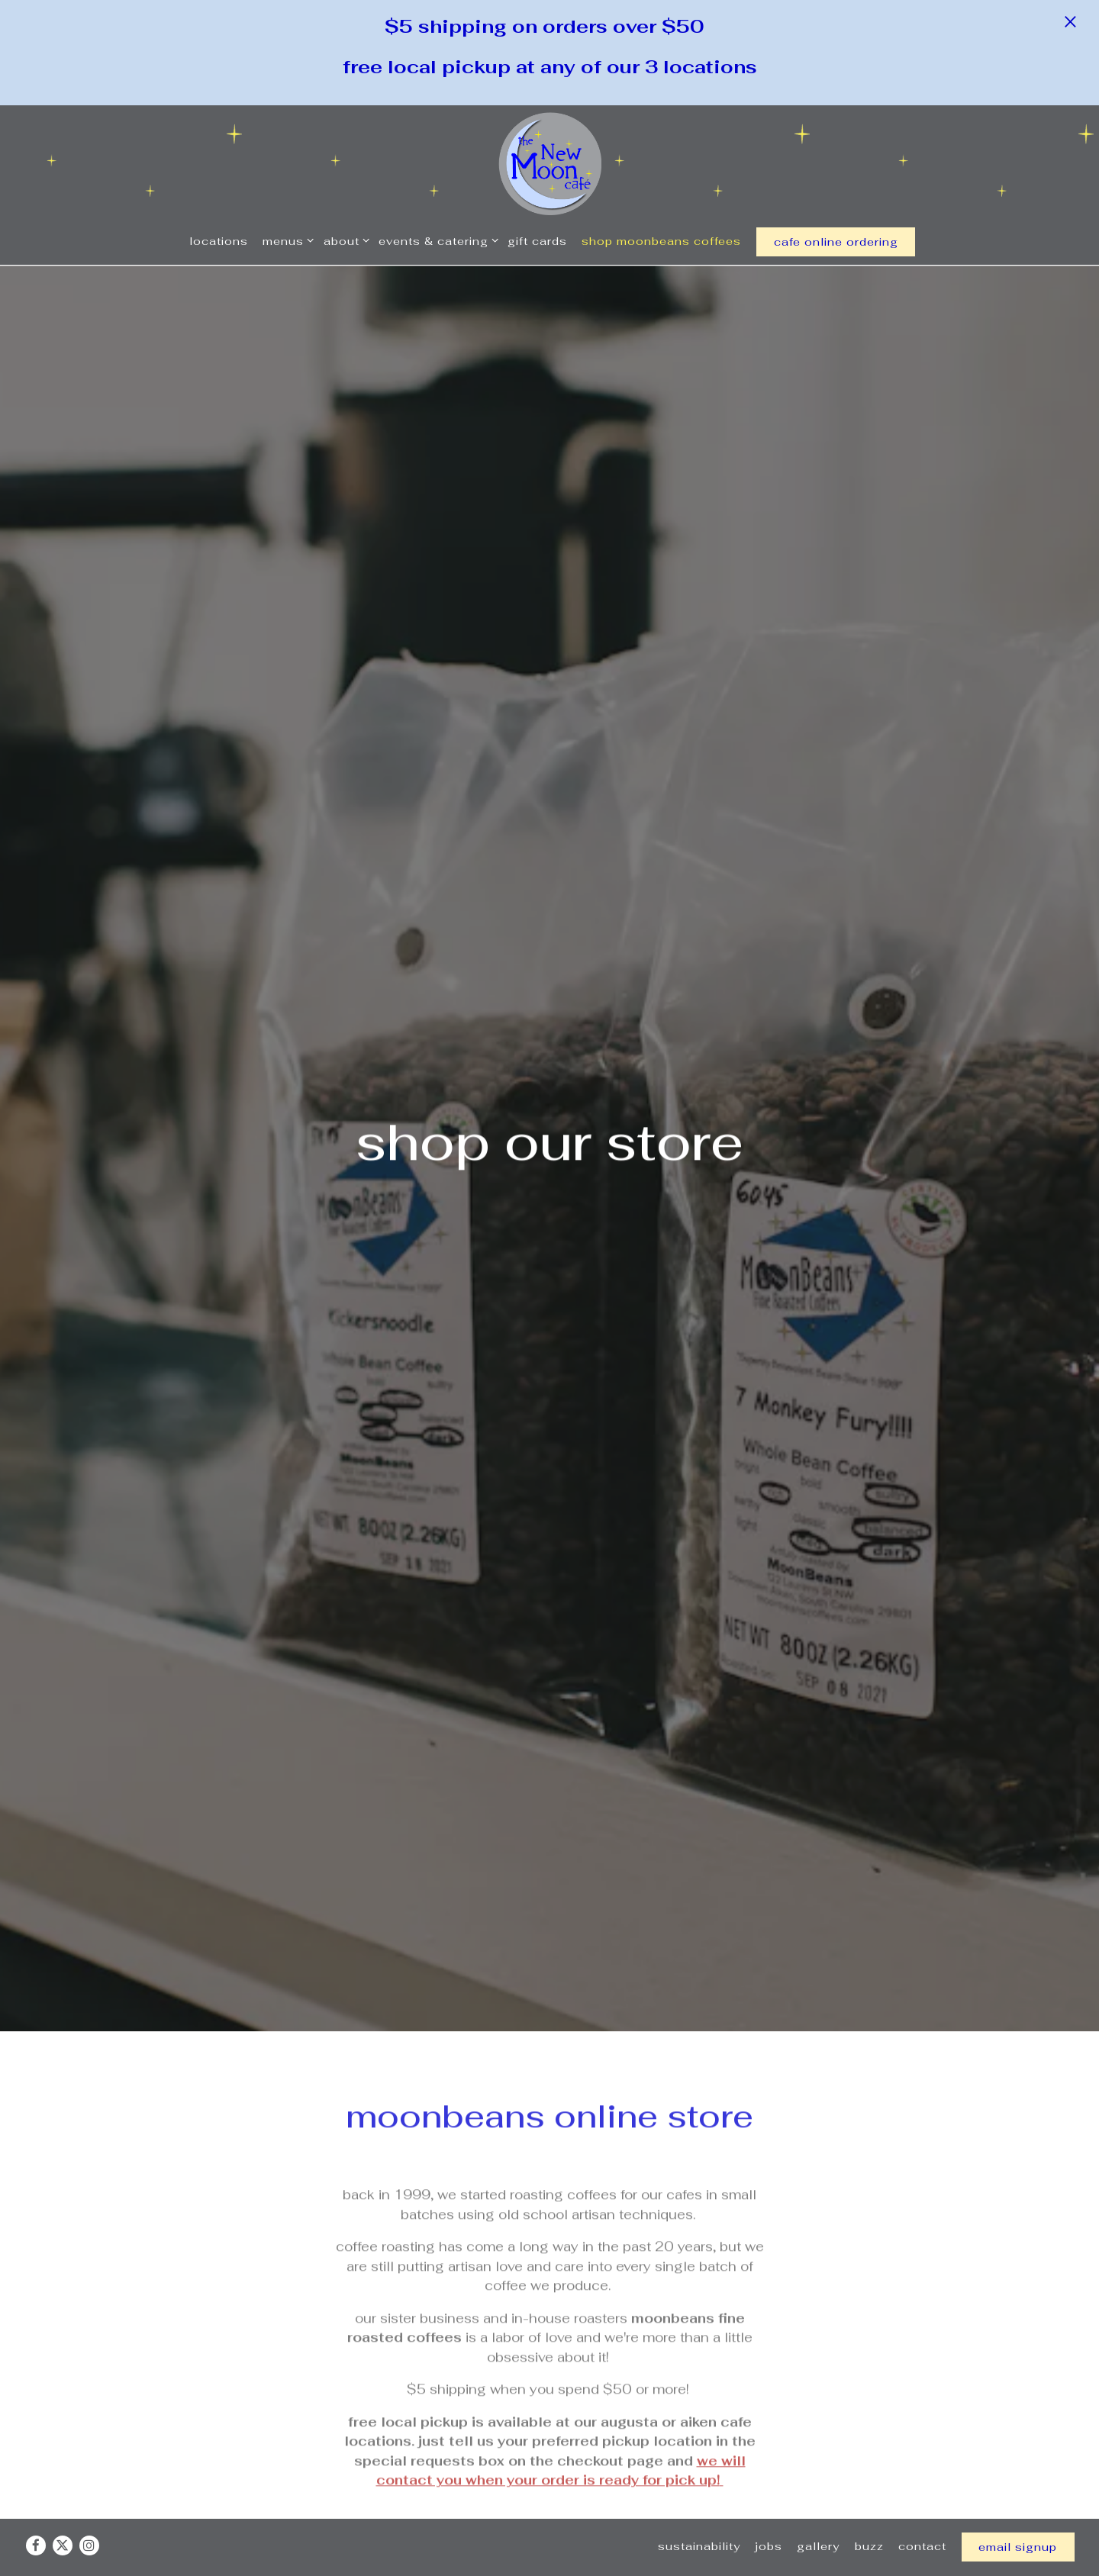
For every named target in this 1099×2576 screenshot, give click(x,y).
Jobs (768, 2523)
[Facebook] (36, 2523)
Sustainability (699, 2523)
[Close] (1070, 21)
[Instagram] (89, 2523)
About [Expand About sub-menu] (344, 240)
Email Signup (1017, 2523)
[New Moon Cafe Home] (549, 162)
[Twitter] (63, 2523)
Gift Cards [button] (537, 240)
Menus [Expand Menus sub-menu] (285, 240)
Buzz (869, 2523)
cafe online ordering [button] (836, 241)
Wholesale (643, 2331)
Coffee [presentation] (111, 2478)
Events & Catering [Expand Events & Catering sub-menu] (436, 240)
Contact (922, 2523)
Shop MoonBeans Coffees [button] (661, 240)
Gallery (818, 2523)
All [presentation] (111, 2433)
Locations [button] (218, 240)
